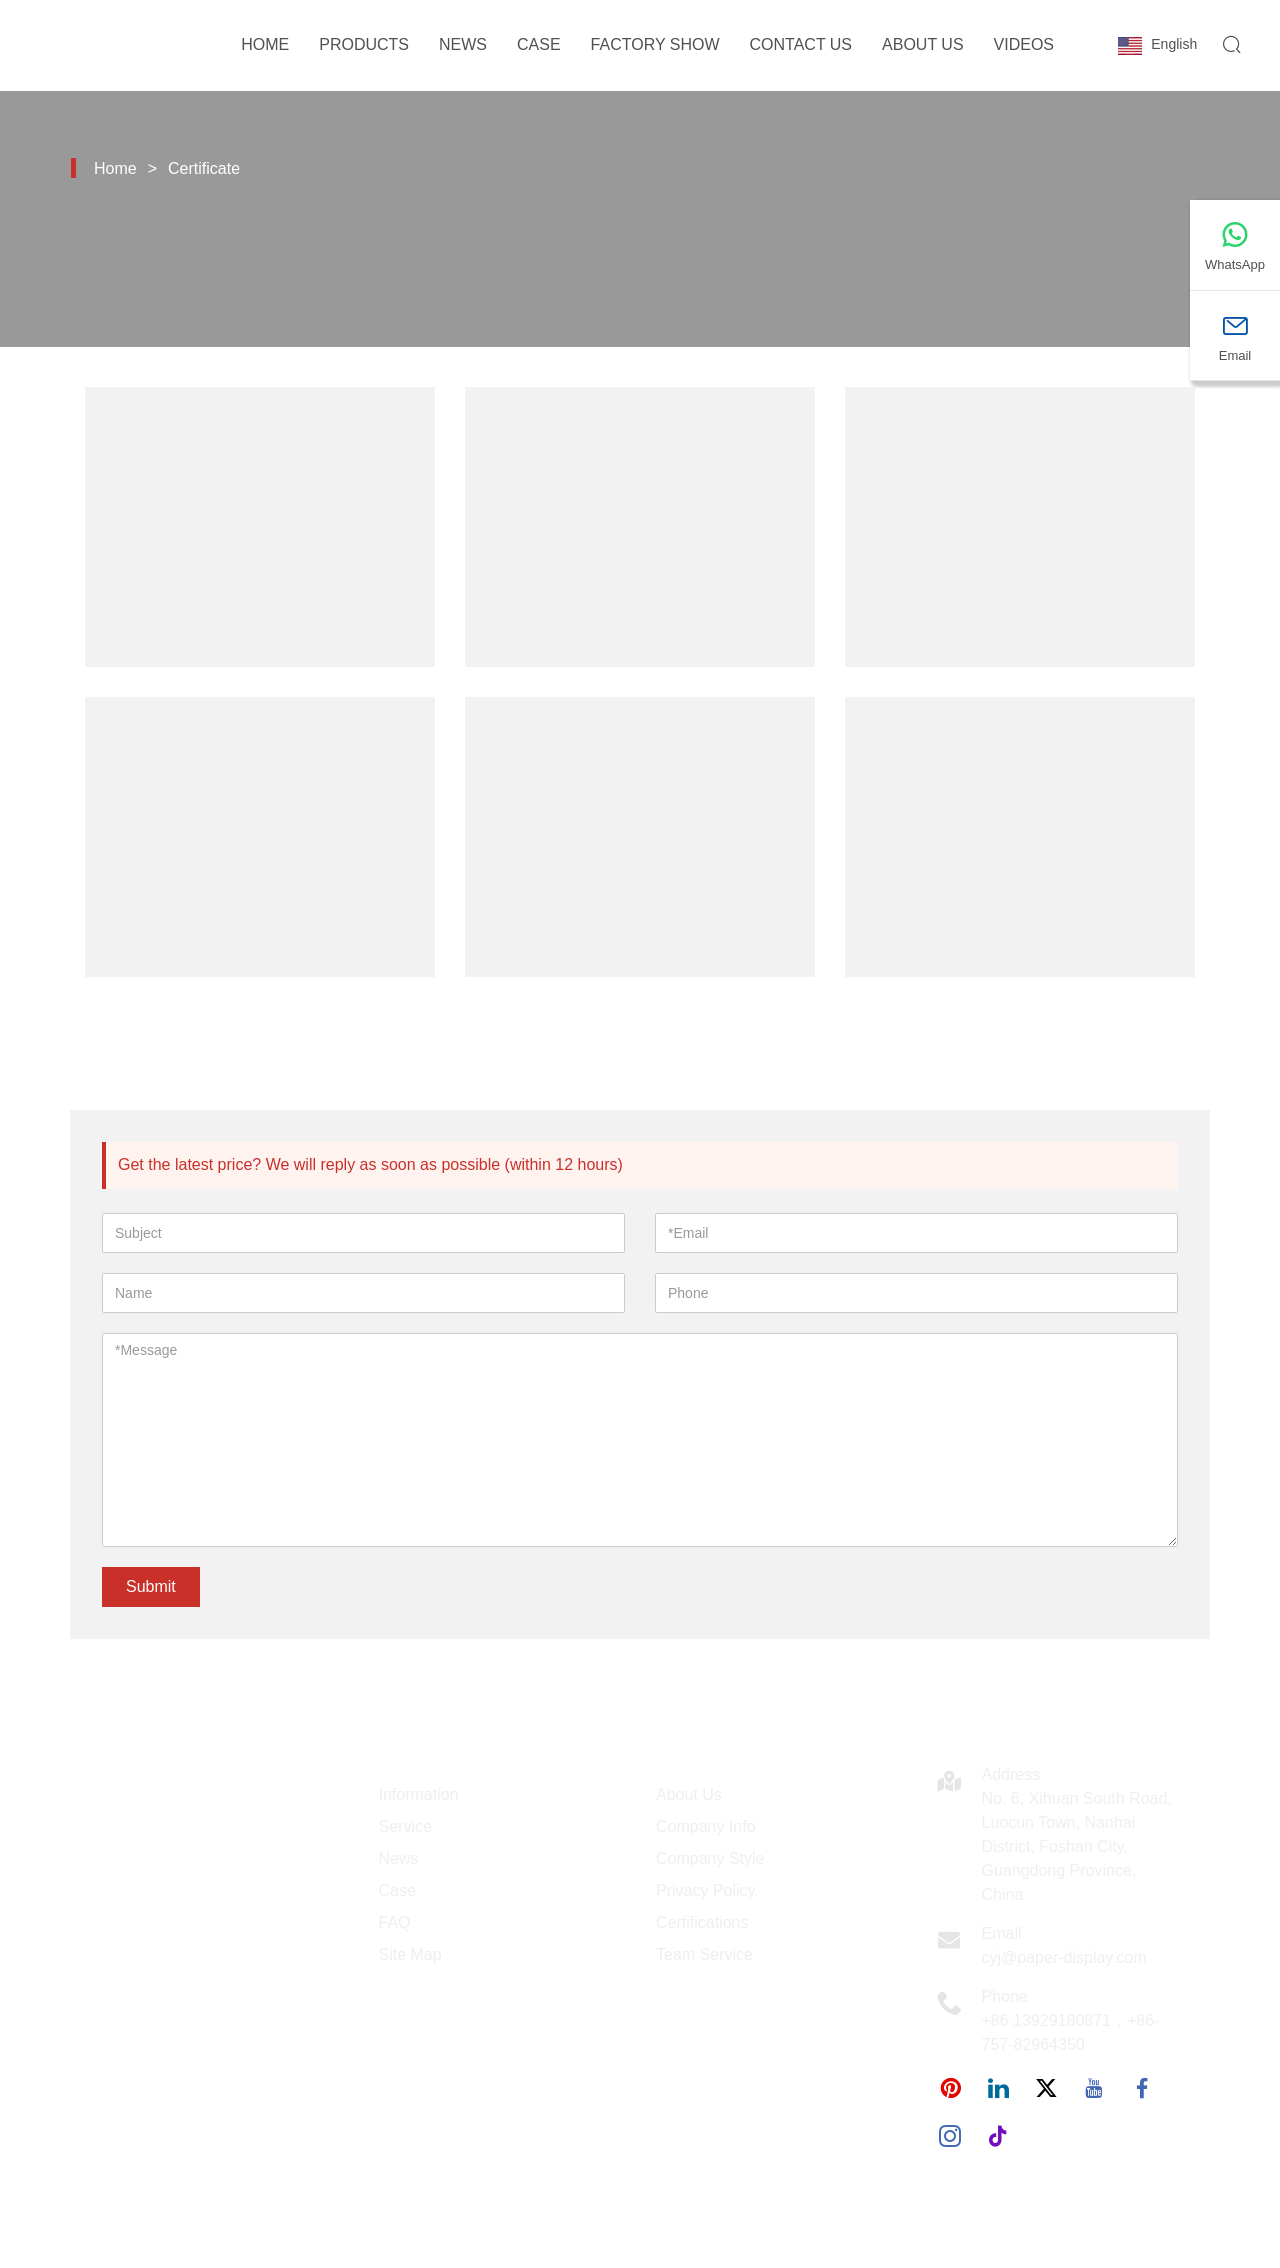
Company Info (706, 1826)
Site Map (410, 1954)
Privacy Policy (706, 1890)
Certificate (204, 168)
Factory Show (655, 44)
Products (364, 44)
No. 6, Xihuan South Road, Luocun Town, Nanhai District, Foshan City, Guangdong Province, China (1077, 1846)
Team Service (704, 1954)
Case (539, 44)
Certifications (702, 1922)
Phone (1005, 1996)
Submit (151, 1586)
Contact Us (801, 44)
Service (405, 1826)
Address (1011, 1774)
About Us (923, 44)
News (463, 44)
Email (1002, 1933)
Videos (1024, 44)
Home (265, 44)
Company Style (710, 1858)
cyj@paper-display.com (1064, 1957)
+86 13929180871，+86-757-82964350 (1071, 2032)
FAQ (395, 1922)
